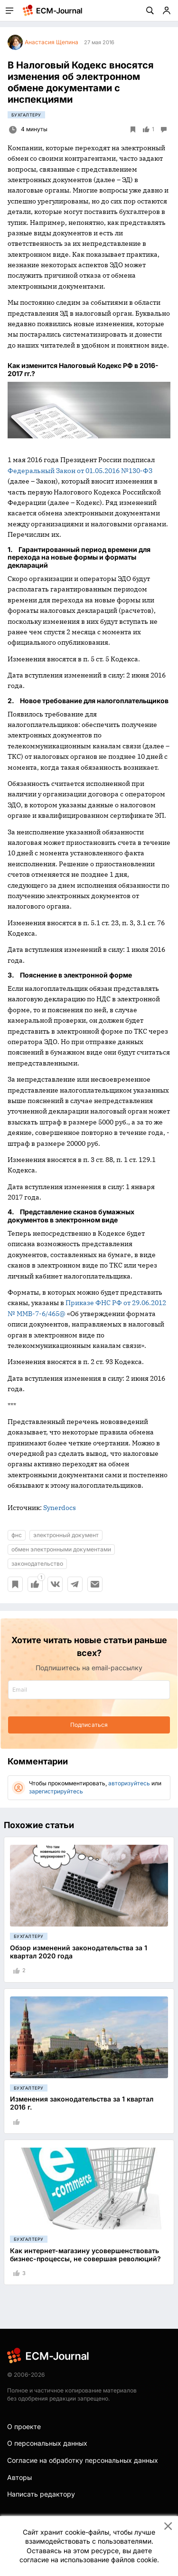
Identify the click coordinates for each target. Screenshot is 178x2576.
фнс (16, 1535)
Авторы (19, 2477)
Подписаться (89, 1724)
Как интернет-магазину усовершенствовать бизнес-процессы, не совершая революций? (85, 2255)
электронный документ (66, 1535)
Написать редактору (41, 2494)
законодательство (37, 1563)
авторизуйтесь (129, 1783)
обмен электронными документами (61, 1549)
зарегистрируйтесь (56, 1791)
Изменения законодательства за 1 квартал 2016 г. (81, 2103)
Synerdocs (59, 1507)
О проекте (24, 2426)
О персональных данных (47, 2443)
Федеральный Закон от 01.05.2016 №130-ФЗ (80, 470)
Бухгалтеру (26, 114)
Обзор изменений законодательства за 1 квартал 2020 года (78, 1952)
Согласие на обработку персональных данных (82, 2460)
